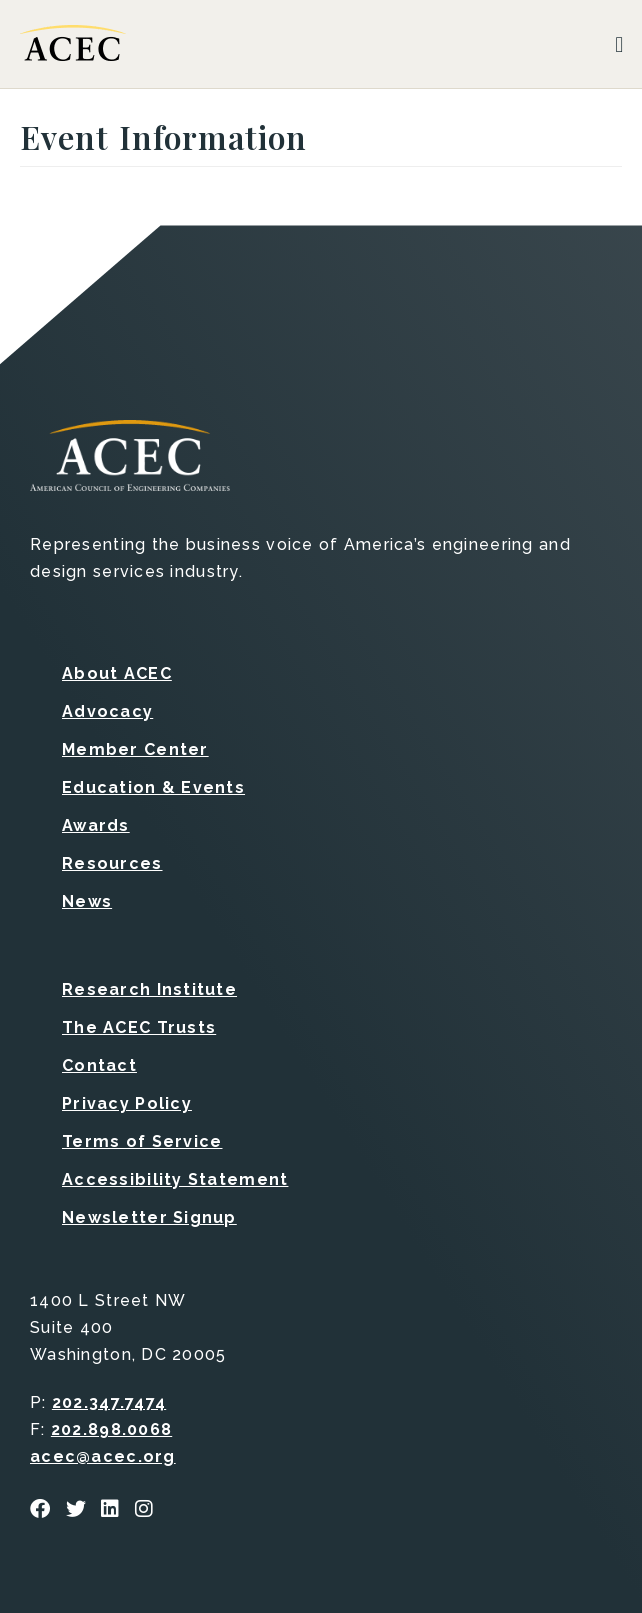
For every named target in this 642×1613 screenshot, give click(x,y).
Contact (99, 1065)
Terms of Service (142, 1141)
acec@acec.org (103, 1456)
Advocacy (107, 711)
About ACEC (117, 673)
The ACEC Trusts (139, 1027)
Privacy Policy (127, 1103)
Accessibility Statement (175, 1179)
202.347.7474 (109, 1402)
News (87, 901)
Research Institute (149, 989)
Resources (112, 863)
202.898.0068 (111, 1429)
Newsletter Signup (149, 1217)
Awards (96, 825)
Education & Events (153, 787)
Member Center (135, 749)
